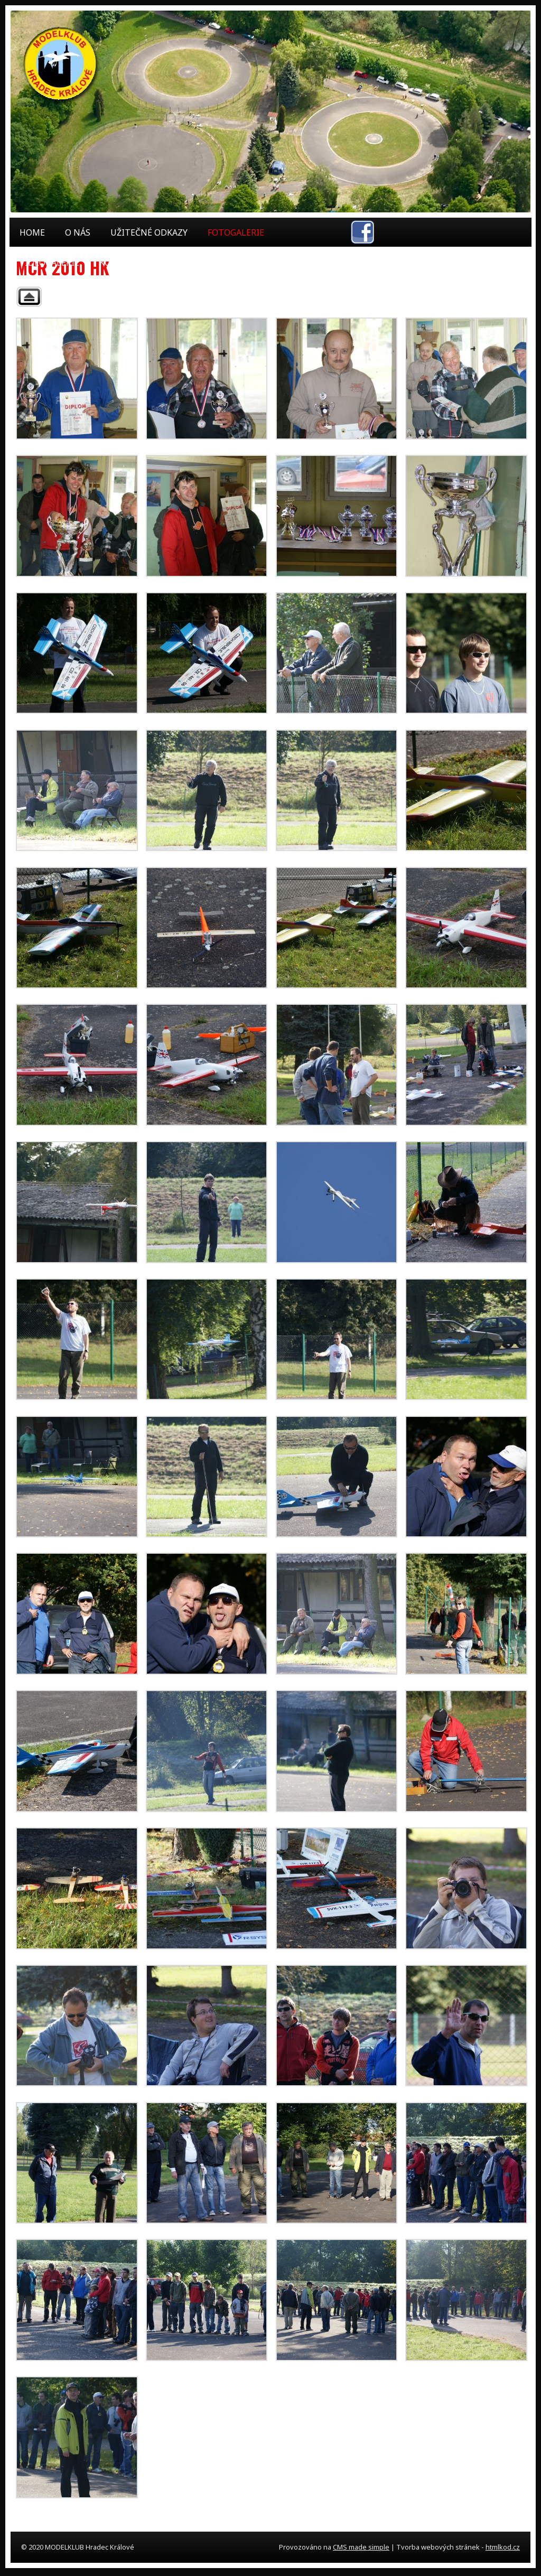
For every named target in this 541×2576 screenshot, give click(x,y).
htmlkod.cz (503, 2547)
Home (32, 232)
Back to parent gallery (29, 296)
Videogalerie (49, 262)
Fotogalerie (236, 232)
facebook (362, 232)
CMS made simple (361, 2547)
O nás (77, 232)
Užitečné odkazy (149, 232)
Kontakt (119, 262)
